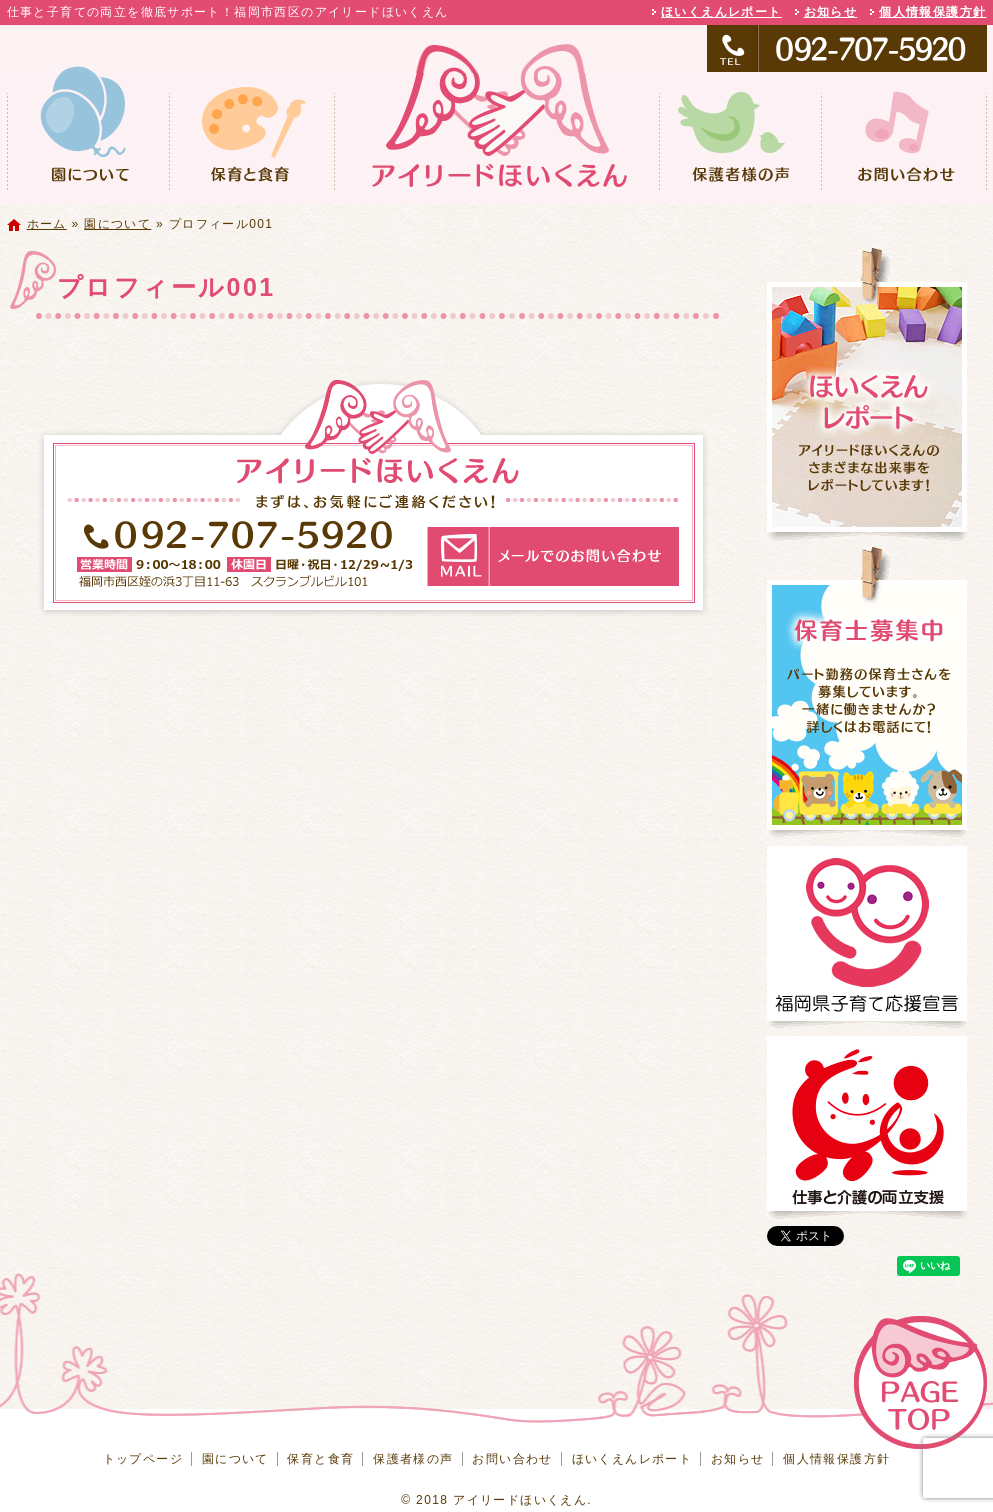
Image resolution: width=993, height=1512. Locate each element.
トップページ (497, 138)
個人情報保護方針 (932, 12)
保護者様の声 (740, 138)
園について (88, 138)
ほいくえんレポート (721, 12)
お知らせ (831, 12)
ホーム (47, 224)
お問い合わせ (904, 138)
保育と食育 (252, 138)
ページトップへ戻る (920, 1382)
